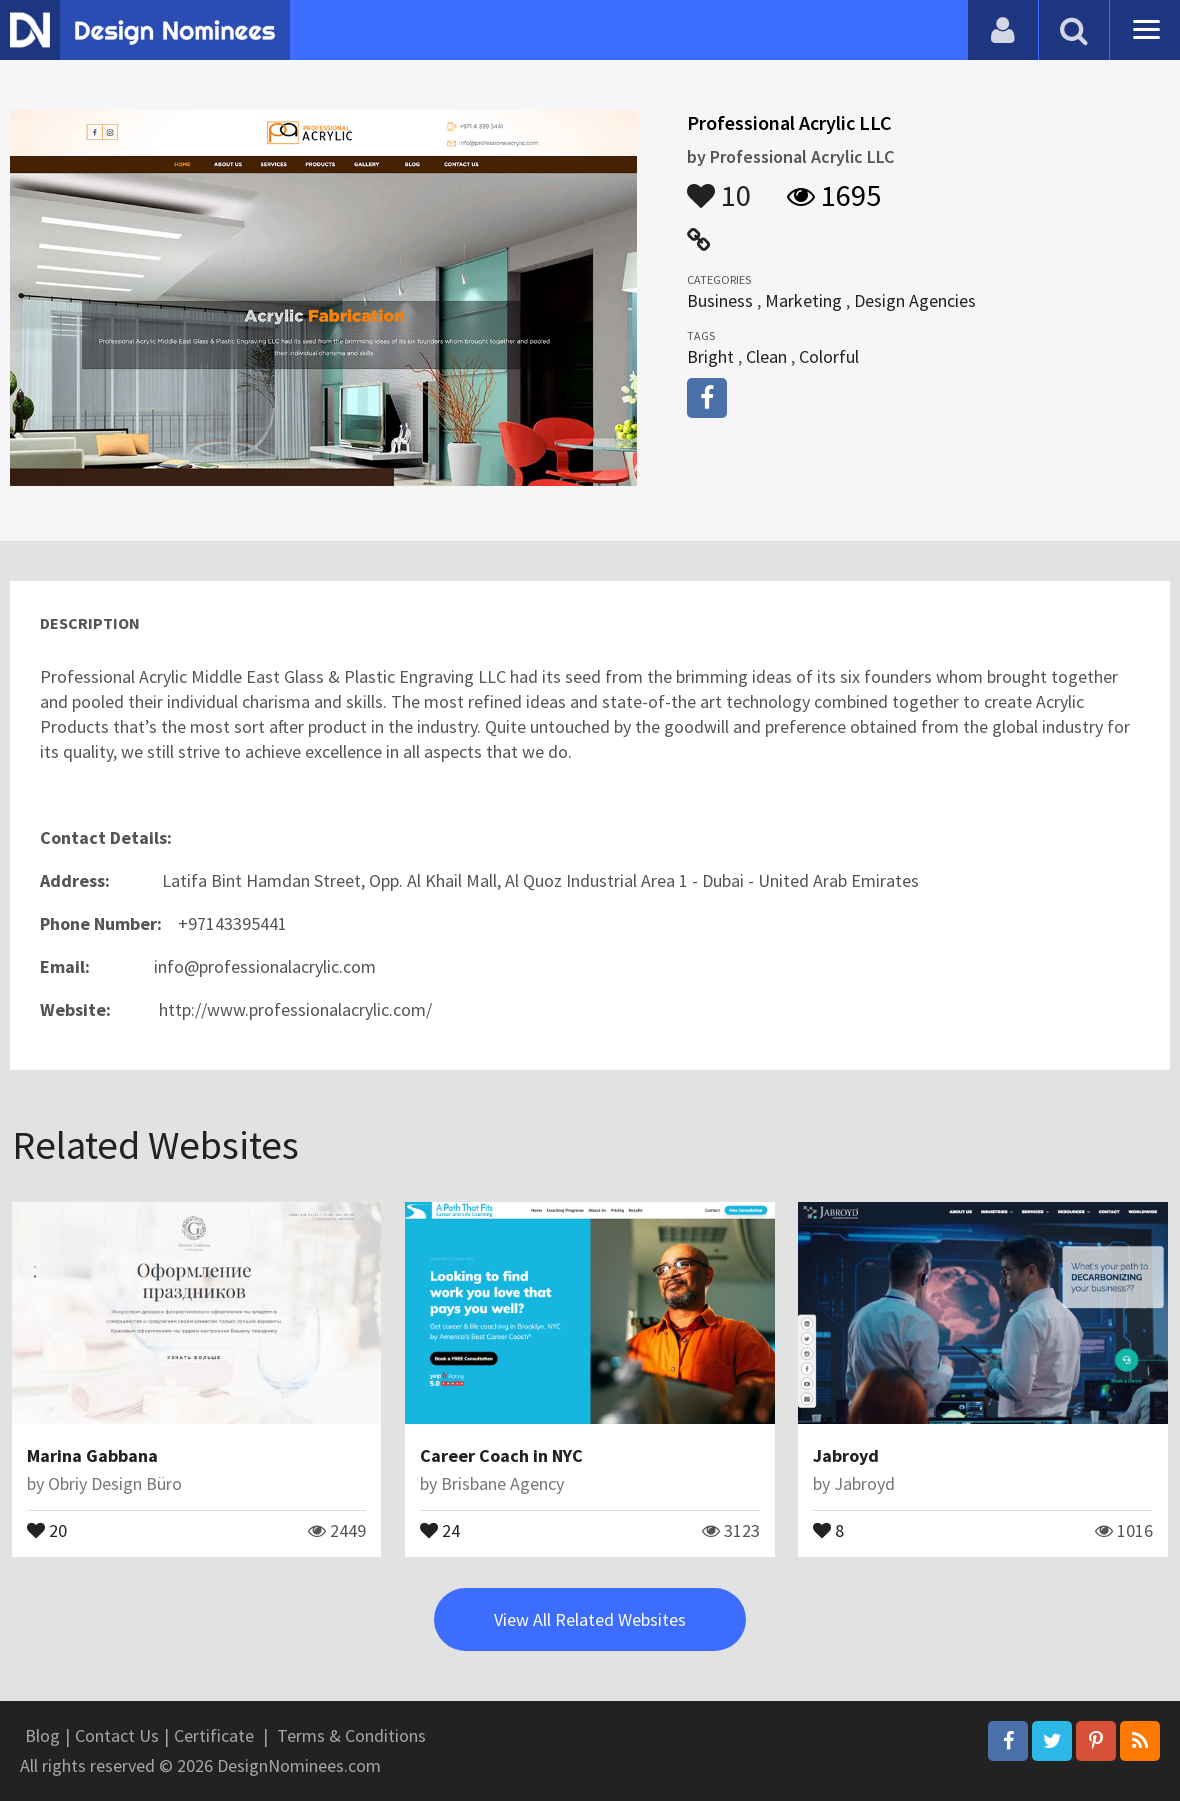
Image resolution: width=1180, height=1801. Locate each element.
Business (720, 300)
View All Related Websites (590, 1619)
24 (440, 1529)
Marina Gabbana (92, 1455)
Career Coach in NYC (501, 1455)
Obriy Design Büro (115, 1483)
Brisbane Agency (502, 1483)
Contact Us (117, 1735)
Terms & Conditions (351, 1735)
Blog (42, 1735)
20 (47, 1529)
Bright (710, 356)
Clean (766, 356)
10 (719, 186)
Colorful (829, 356)
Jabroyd (846, 1455)
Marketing (803, 300)
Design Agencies (915, 300)
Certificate (214, 1735)
